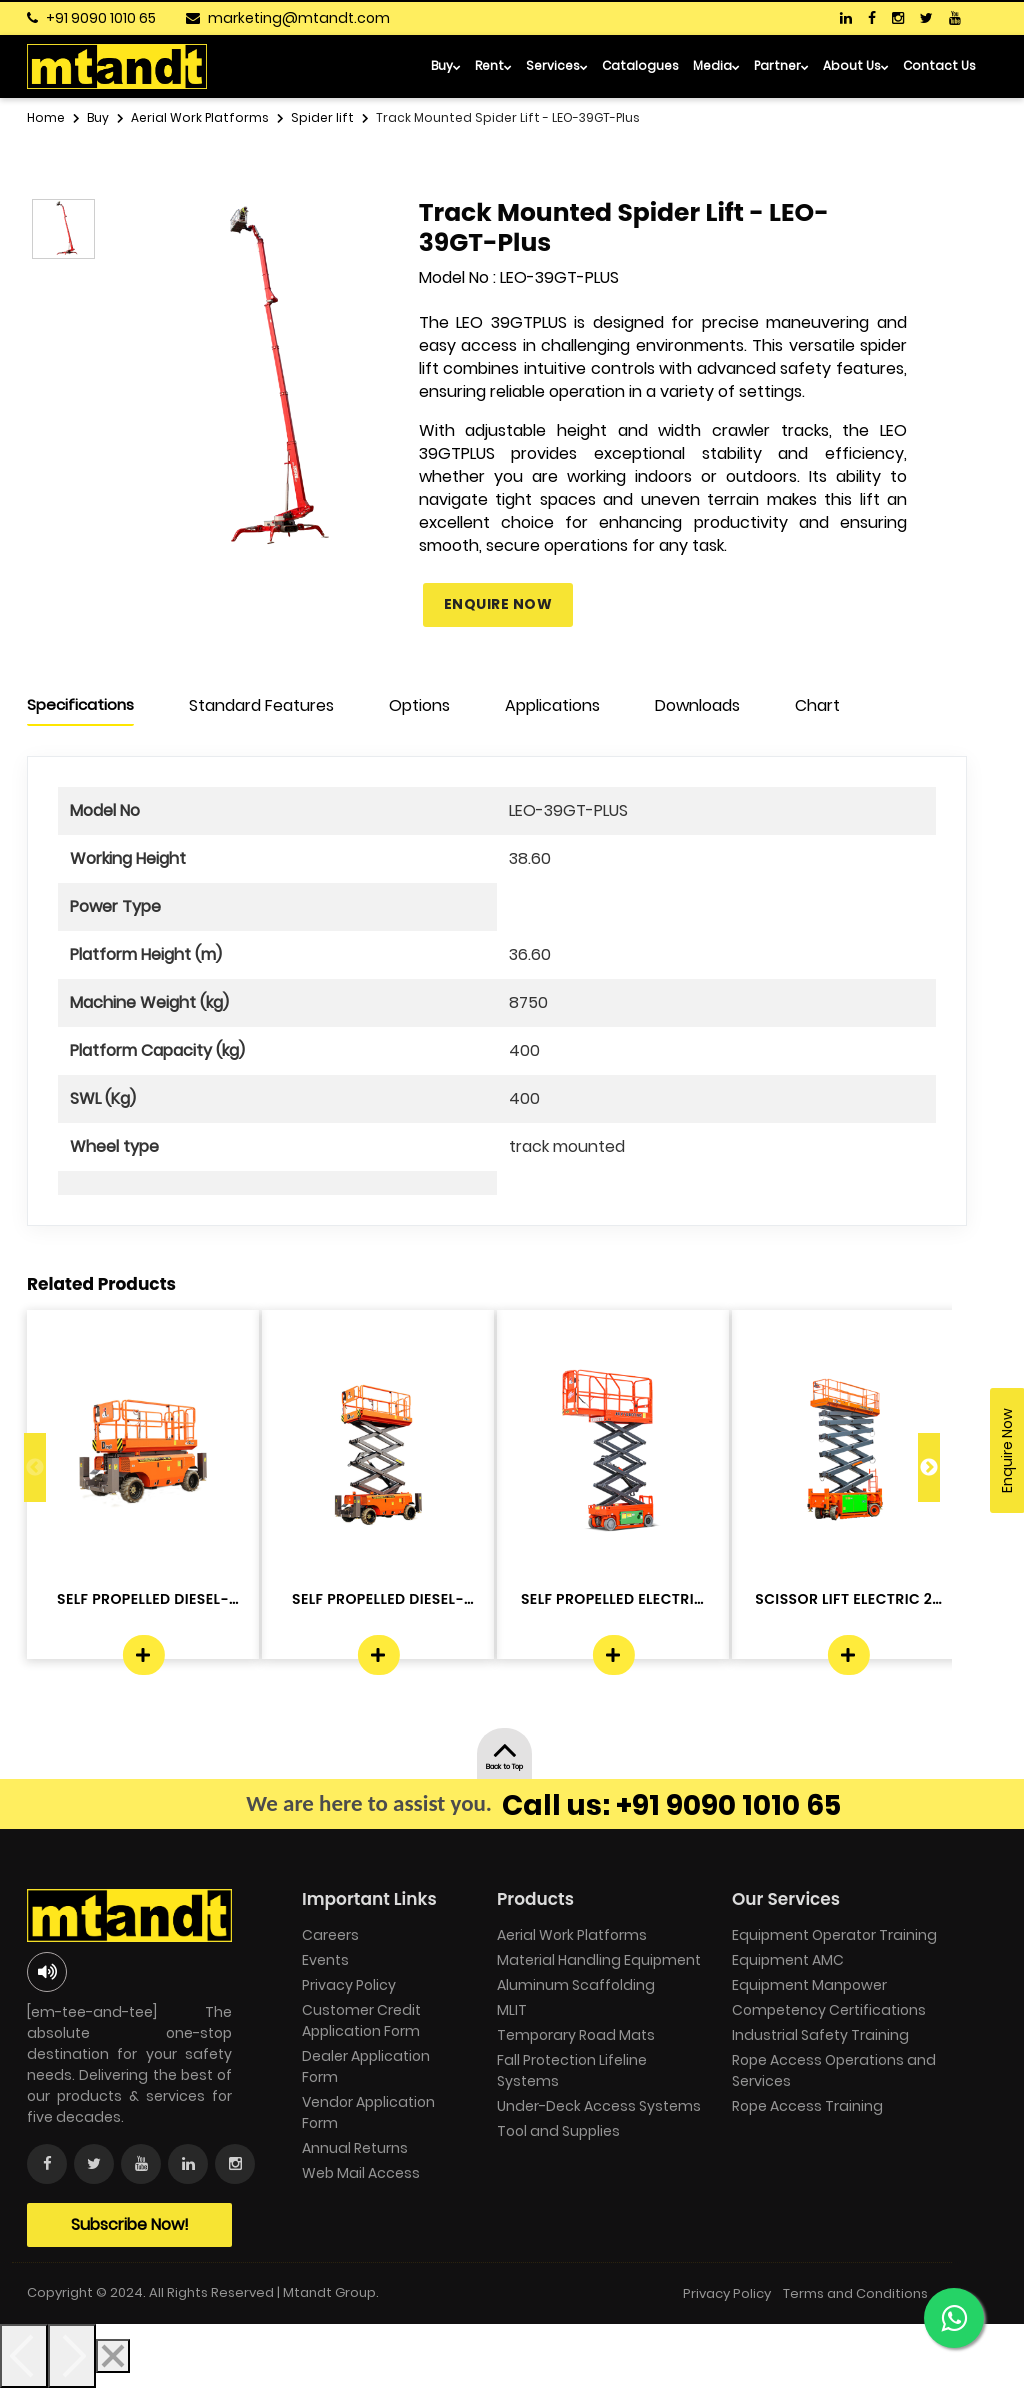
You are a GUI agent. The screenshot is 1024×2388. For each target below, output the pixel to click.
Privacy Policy (349, 1985)
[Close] (113, 2356)
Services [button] (557, 65)
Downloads (697, 705)
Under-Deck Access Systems (599, 2106)
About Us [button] (856, 65)
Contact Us (939, 65)
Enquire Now (498, 604)
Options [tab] (419, 705)
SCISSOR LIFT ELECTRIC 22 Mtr (847, 1599)
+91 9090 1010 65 (101, 18)
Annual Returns (355, 2148)
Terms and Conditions (855, 2293)
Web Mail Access (361, 2173)
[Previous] (24, 2356)
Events (325, 1960)
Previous (35, 1467)
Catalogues (640, 65)
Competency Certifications (829, 2010)
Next (929, 1467)
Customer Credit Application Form (361, 2020)
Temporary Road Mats (576, 2035)
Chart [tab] (817, 705)
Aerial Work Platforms (572, 1935)
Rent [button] (493, 65)
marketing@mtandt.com (299, 18)
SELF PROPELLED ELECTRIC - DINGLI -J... (613, 1599)
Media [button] (716, 65)
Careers (330, 1935)
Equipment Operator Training (834, 1935)
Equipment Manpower (809, 1985)
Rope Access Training (807, 2106)
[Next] (72, 2356)
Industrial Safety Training (820, 2035)
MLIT (512, 2010)
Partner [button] (781, 65)
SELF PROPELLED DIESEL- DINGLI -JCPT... (143, 1599)
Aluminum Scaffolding (576, 1985)
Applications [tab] (552, 705)
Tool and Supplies (558, 2131)
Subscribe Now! (130, 2224)
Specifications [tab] (80, 704)
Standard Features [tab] (261, 705)
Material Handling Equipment (599, 1960)
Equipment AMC (788, 1960)
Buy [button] (446, 65)
